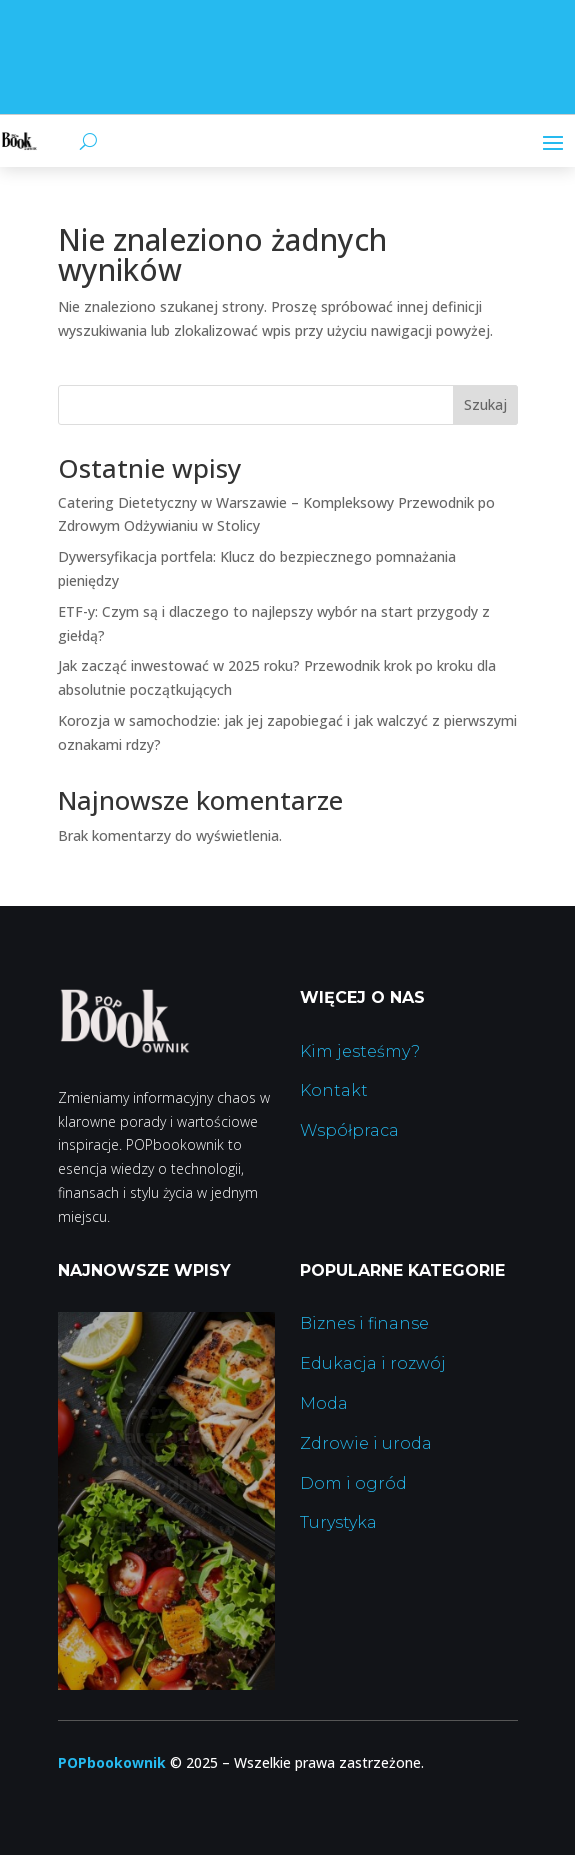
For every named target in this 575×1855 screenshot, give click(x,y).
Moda (324, 1403)
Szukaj (485, 404)
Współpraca (349, 1130)
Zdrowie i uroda (366, 1443)
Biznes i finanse (364, 1323)
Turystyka (338, 1522)
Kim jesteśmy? (360, 1051)
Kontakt (334, 1090)
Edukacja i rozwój (373, 1363)
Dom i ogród (353, 1483)
